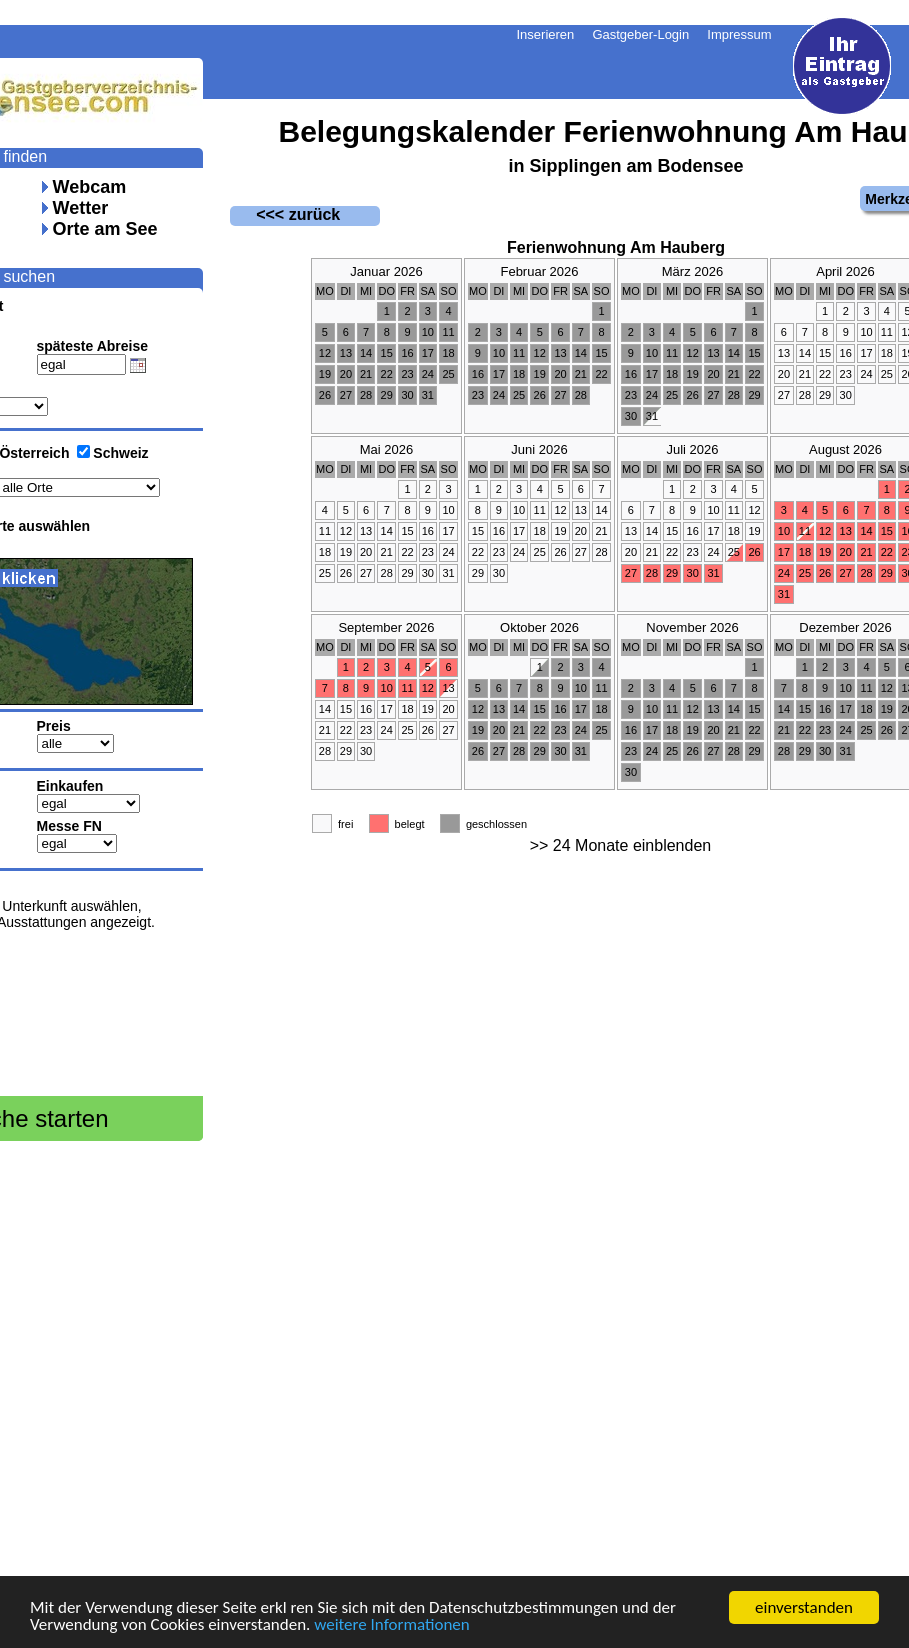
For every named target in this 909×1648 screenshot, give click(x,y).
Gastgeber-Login (640, 34)
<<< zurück (285, 214)
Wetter (81, 208)
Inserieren (546, 34)
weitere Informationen (392, 1625)
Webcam (90, 187)
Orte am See (105, 229)
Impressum (739, 34)
